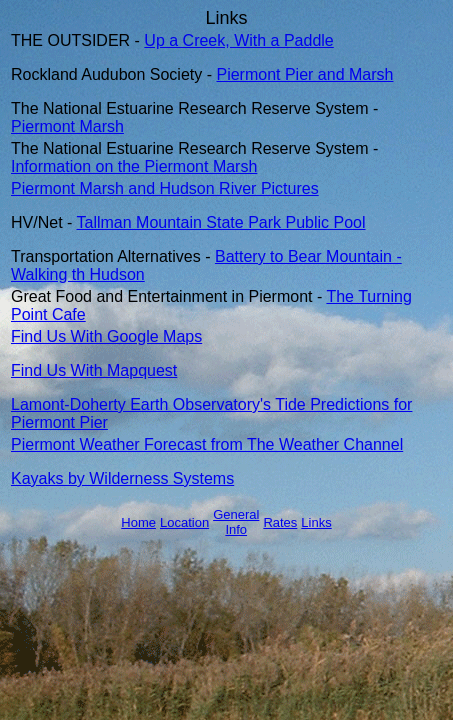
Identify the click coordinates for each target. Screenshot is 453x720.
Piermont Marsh (67, 126)
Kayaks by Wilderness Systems (122, 478)
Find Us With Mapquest (94, 370)
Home (138, 522)
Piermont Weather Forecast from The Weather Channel (207, 444)
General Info (236, 522)
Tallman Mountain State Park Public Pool (221, 222)
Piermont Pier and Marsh (304, 74)
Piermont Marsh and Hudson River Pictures (165, 188)
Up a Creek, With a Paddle (238, 40)
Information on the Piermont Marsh (134, 166)
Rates (280, 522)
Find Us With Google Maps (106, 336)
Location (184, 522)
